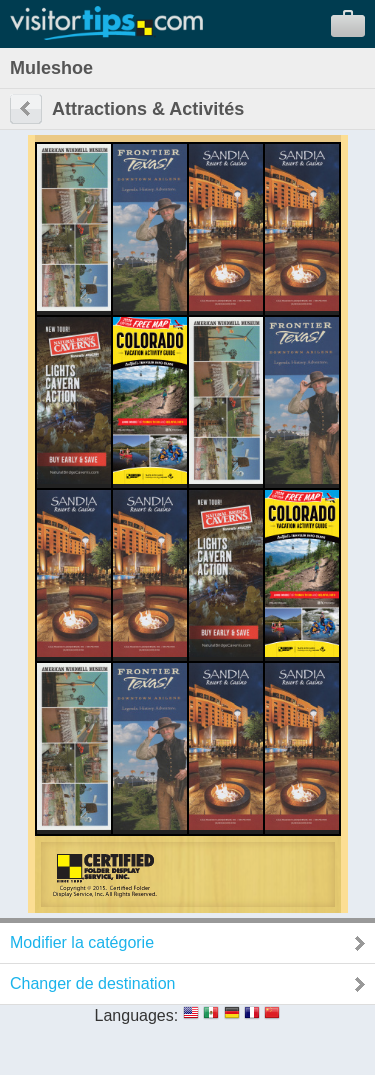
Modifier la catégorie (82, 942)
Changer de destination (92, 983)
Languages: (137, 1015)
